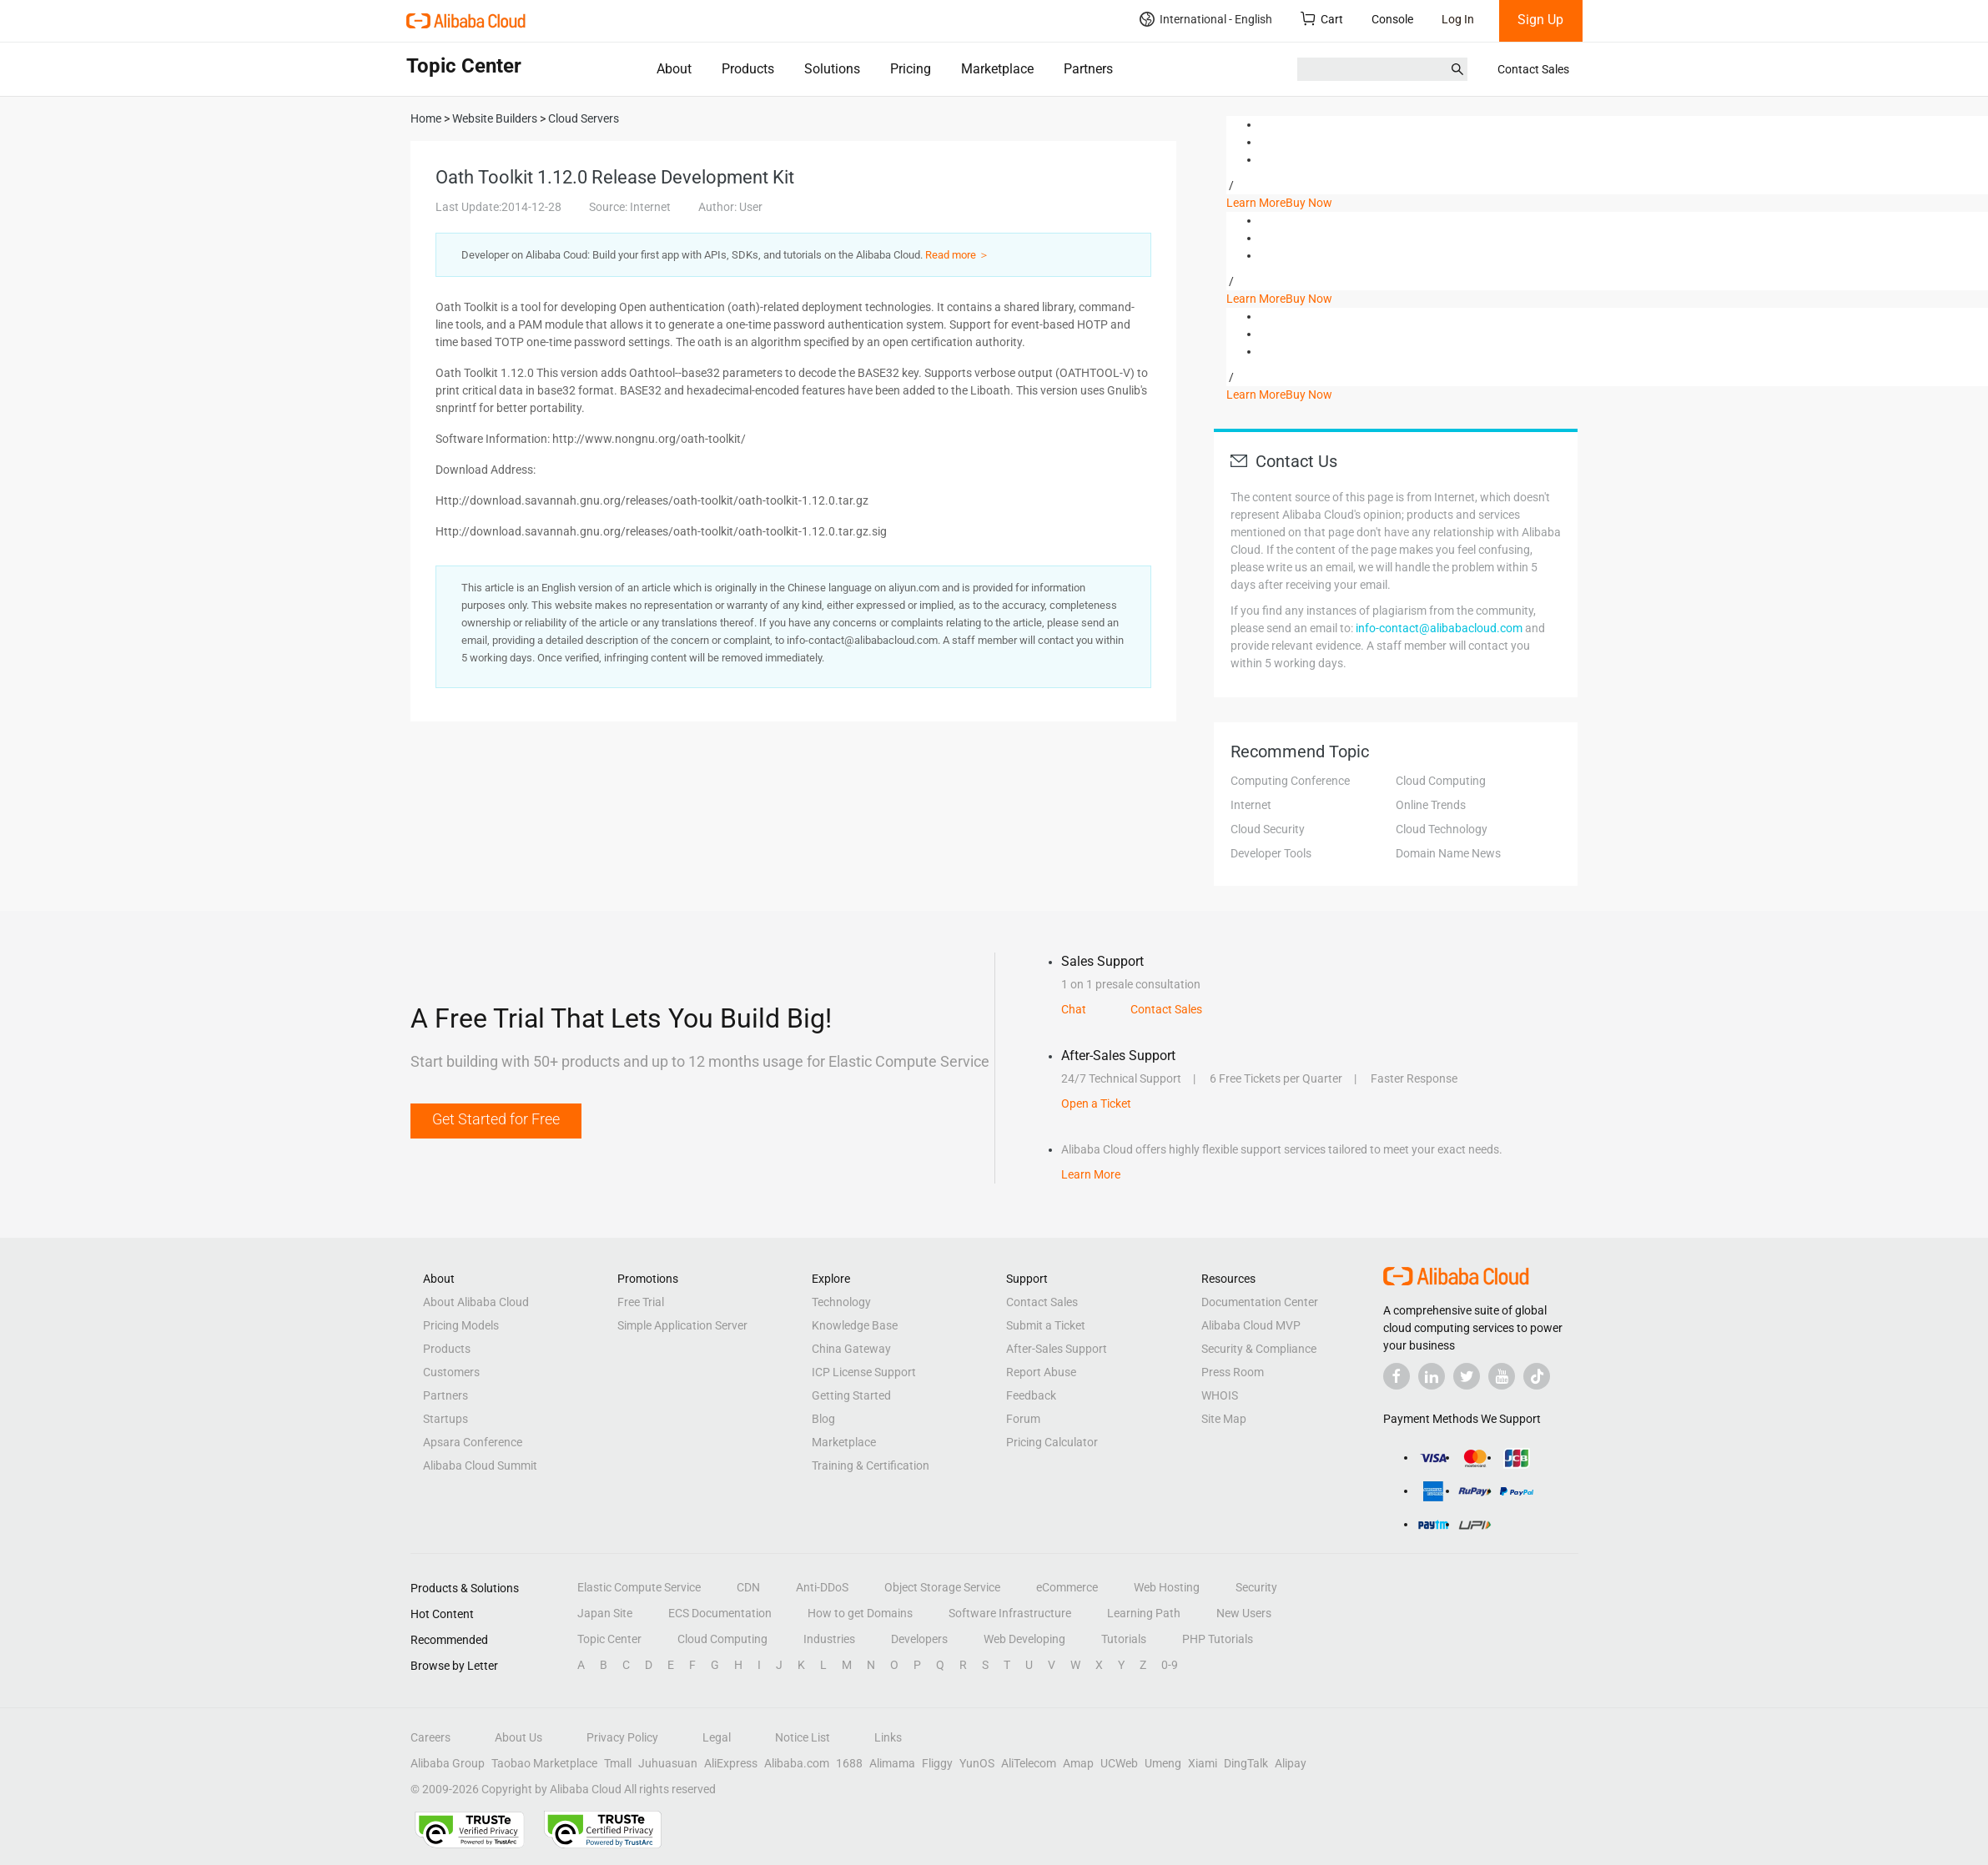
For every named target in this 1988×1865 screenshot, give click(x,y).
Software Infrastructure (1010, 1613)
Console (1392, 19)
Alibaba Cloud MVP (1251, 1325)
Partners (1088, 69)
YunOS (976, 1763)
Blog (823, 1418)
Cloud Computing (1441, 780)
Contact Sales (1533, 69)
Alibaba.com (796, 1763)
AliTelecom (1028, 1763)
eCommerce (1067, 1587)
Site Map (1223, 1418)
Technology (841, 1302)
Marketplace (997, 69)
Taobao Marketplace (544, 1763)
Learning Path (1143, 1613)
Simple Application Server (682, 1325)
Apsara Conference (472, 1442)
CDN (748, 1587)
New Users (1243, 1613)
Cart (1322, 19)
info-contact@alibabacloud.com (1439, 628)
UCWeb (1119, 1763)
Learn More (1256, 202)
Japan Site (604, 1613)
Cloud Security (1268, 829)
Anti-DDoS (822, 1587)
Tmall (618, 1763)
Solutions (832, 69)
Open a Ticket (1096, 1103)
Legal (716, 1737)
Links (888, 1737)
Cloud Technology (1441, 829)
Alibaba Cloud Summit (480, 1465)
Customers (451, 1372)
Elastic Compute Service (639, 1587)
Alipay (1290, 1763)
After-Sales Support (1056, 1348)
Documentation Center (1259, 1302)
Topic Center (609, 1639)
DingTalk (1246, 1763)
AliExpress (730, 1763)
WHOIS (1219, 1395)
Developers (919, 1639)
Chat (1073, 1009)
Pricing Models (461, 1325)
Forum (1023, 1418)
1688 (849, 1763)
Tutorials (1123, 1639)
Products (748, 69)
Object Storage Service (942, 1587)
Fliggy (937, 1763)
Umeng (1163, 1763)
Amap (1078, 1763)
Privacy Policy (622, 1737)
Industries (829, 1639)
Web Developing (1024, 1639)
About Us (518, 1737)
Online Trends (1431, 805)
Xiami (1202, 1763)
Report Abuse (1041, 1372)
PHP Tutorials (1217, 1639)
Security (1256, 1587)
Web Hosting (1167, 1587)
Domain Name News (1448, 853)
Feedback (1031, 1395)
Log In (1458, 19)
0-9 (1169, 1664)
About (674, 69)
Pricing (910, 69)
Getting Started (851, 1395)
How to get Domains (860, 1613)
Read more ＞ (957, 255)
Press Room (1232, 1372)
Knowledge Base (855, 1325)
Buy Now (1309, 202)
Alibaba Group (447, 1763)
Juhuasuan (667, 1763)
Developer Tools (1271, 853)
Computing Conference (1290, 780)
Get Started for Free (496, 1119)
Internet (1251, 805)
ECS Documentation (720, 1613)
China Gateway (851, 1348)
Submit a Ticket (1045, 1325)
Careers (430, 1737)
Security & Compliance (1258, 1348)
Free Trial (640, 1302)
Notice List (802, 1737)
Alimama (892, 1763)
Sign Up (1540, 20)
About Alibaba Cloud (476, 1302)
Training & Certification (870, 1465)
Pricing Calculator (1052, 1442)
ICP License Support (864, 1372)
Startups (445, 1418)
